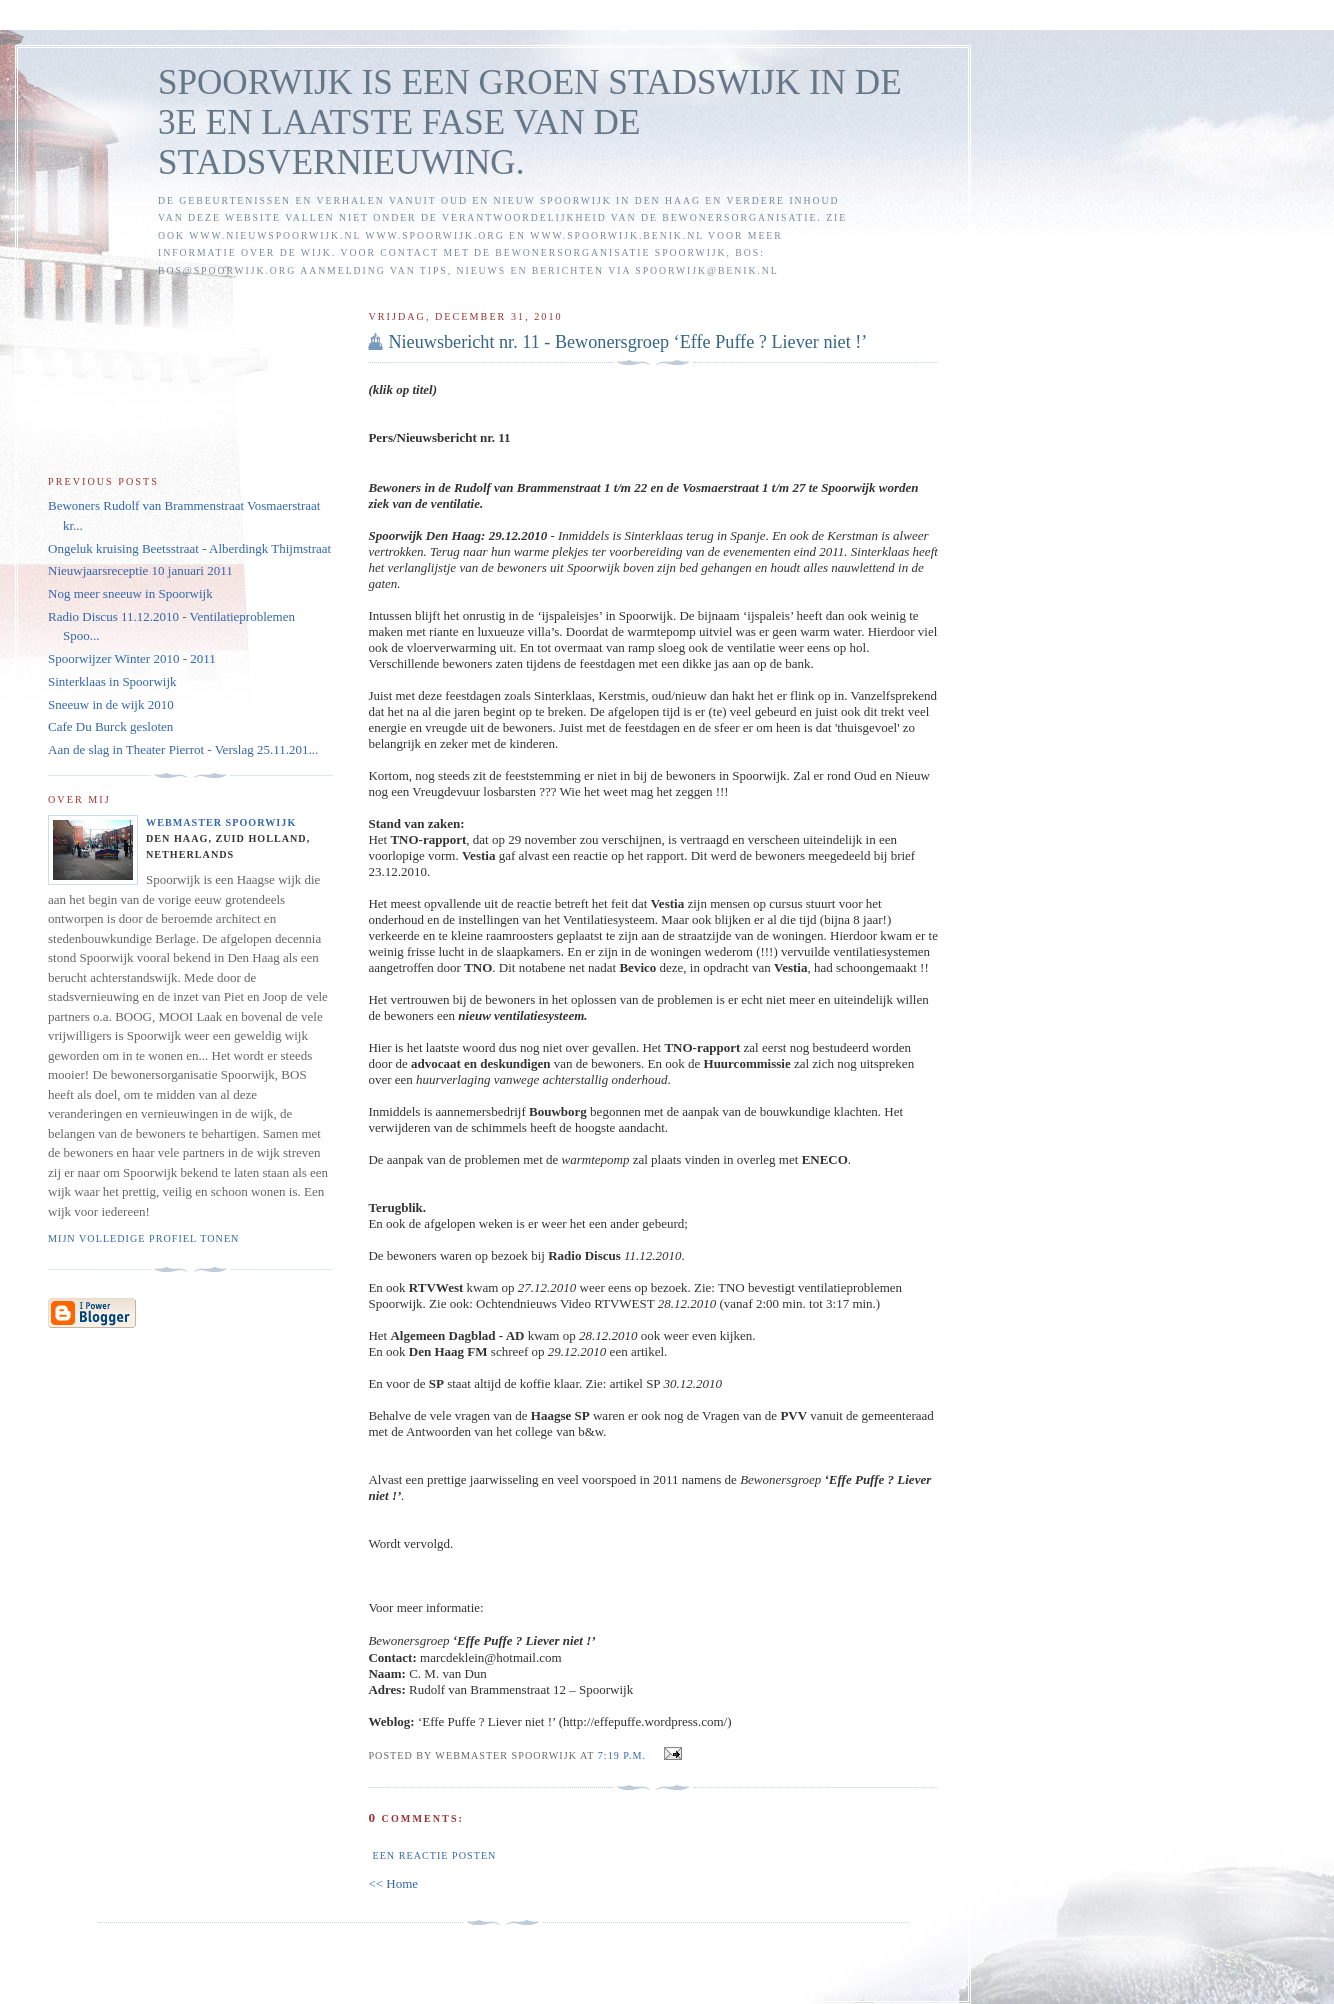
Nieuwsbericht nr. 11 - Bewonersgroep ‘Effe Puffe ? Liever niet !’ (627, 342)
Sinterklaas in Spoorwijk (112, 681)
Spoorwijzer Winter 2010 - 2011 (132, 658)
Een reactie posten (434, 1855)
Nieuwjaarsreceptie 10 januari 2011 (140, 570)
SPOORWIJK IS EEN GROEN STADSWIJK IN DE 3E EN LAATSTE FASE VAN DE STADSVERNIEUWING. (530, 122)
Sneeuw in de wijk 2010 (111, 704)
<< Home (393, 1883)
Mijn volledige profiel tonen (143, 1238)
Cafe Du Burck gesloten (110, 726)
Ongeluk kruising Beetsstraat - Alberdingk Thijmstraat (189, 548)
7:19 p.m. (622, 1755)
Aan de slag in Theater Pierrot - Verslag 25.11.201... (183, 749)
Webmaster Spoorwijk (221, 822)
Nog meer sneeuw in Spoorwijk (130, 593)
